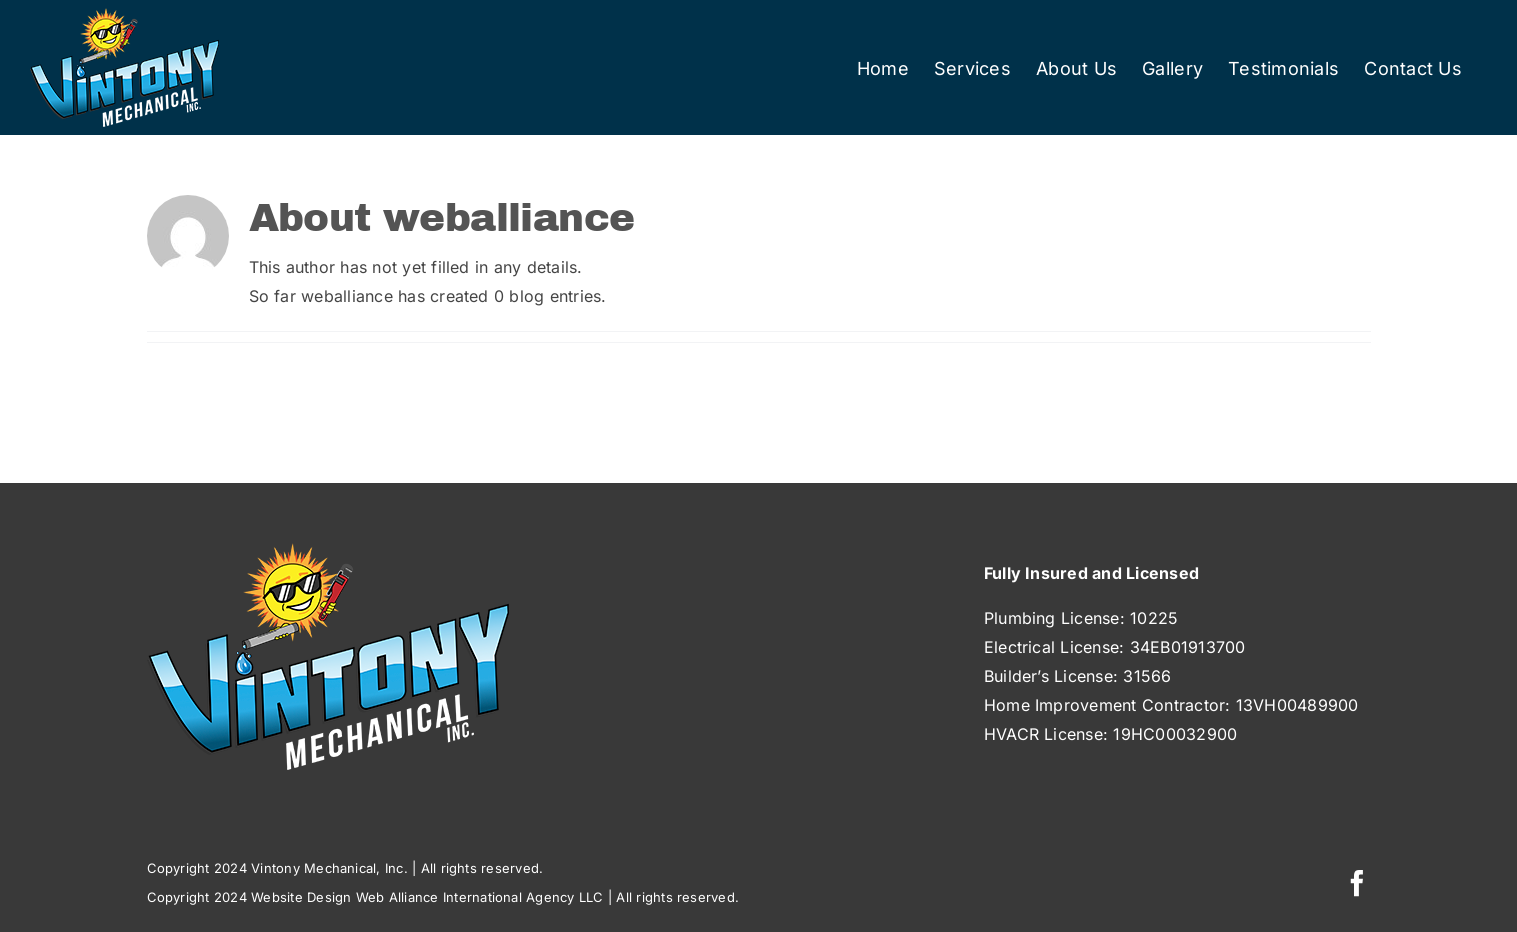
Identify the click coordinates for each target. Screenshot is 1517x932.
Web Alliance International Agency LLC (480, 897)
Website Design (301, 897)
